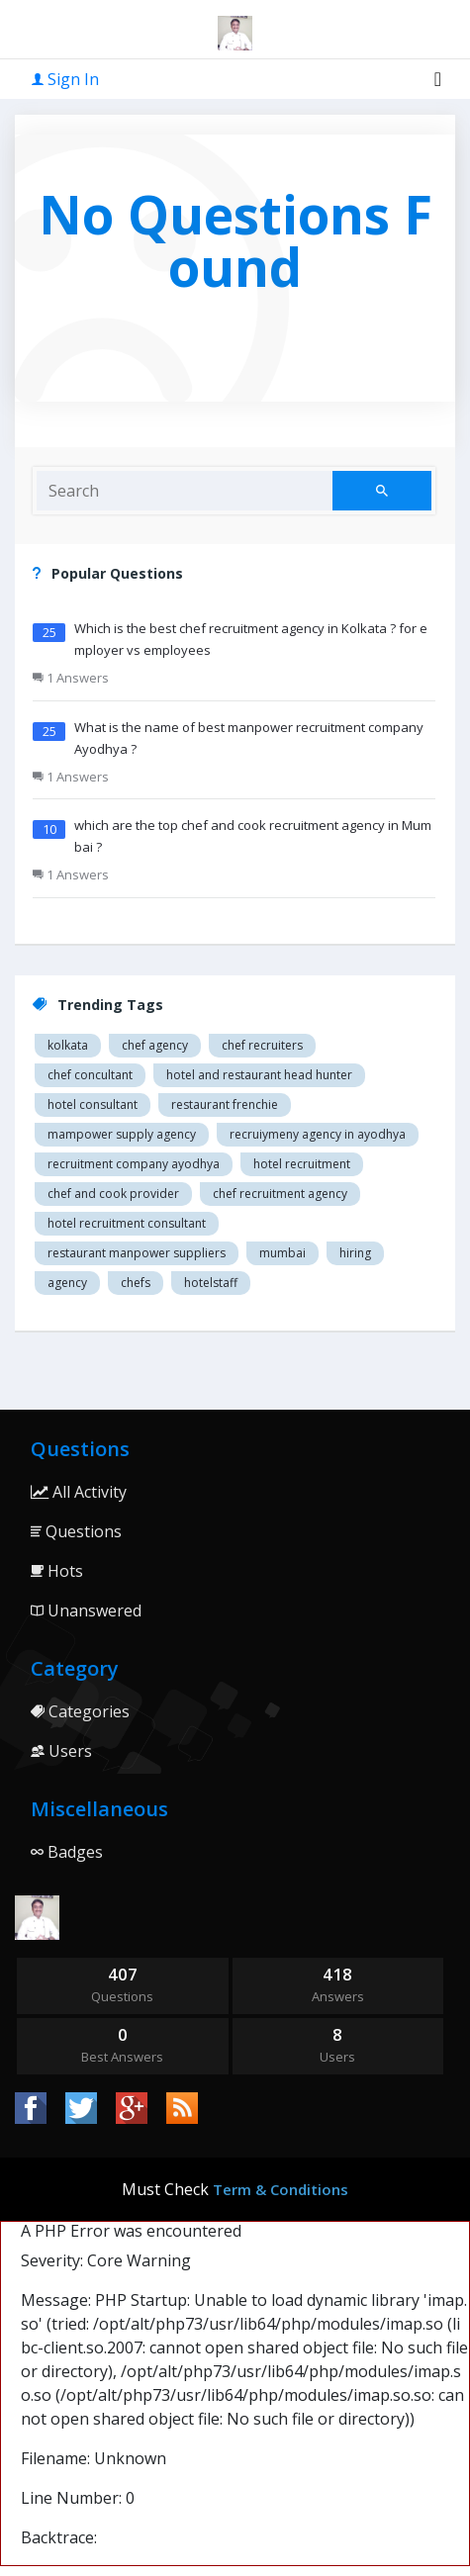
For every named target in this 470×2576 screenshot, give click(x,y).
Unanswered (86, 1610)
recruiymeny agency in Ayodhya (318, 1134)
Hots (57, 1571)
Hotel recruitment (301, 1163)
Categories (80, 1711)
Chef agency (155, 1045)
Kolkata (67, 1045)
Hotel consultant (92, 1104)
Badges (67, 1852)
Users (61, 1751)
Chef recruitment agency (280, 1193)
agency (67, 1282)
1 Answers (71, 678)
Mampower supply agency (121, 1134)
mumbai (282, 1252)
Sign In (65, 79)
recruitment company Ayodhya (133, 1163)
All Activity (79, 1492)
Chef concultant (90, 1074)
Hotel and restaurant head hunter (259, 1074)
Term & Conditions (280, 2189)
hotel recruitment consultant (126, 1223)
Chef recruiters (262, 1045)
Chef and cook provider (113, 1193)
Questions (76, 1531)
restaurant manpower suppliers (136, 1252)
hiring (355, 1252)
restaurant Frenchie (224, 1104)
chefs (135, 1282)
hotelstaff (210, 1282)
